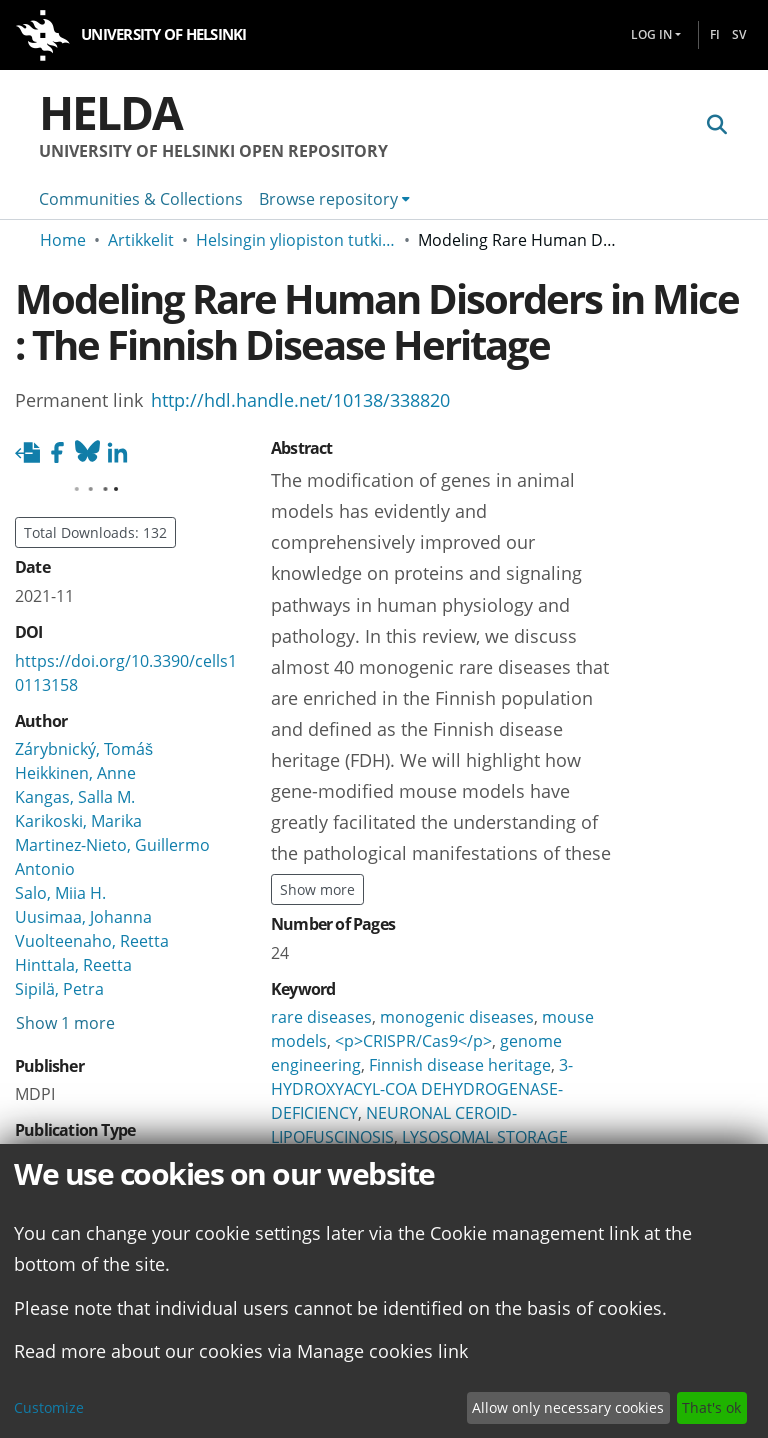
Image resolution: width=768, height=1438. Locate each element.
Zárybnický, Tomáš (84, 749)
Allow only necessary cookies (568, 1407)
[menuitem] (334, 199)
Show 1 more (65, 1023)
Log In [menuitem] (651, 34)
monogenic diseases (457, 1017)
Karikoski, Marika (78, 821)
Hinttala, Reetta (73, 965)
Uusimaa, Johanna (83, 917)
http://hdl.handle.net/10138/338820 (300, 399)
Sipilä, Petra (59, 989)
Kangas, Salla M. (75, 797)
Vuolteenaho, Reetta (92, 941)
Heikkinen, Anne (75, 773)
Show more (317, 889)
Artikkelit (141, 240)
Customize (49, 1407)
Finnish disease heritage (460, 1065)
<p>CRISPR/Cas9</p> (413, 1041)
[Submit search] (716, 124)
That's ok (711, 1407)
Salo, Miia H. (60, 893)
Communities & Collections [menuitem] (141, 199)
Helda (110, 112)
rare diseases (321, 1017)
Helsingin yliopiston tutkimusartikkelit (296, 240)
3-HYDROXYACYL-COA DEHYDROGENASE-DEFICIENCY (422, 1089)
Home (63, 240)
